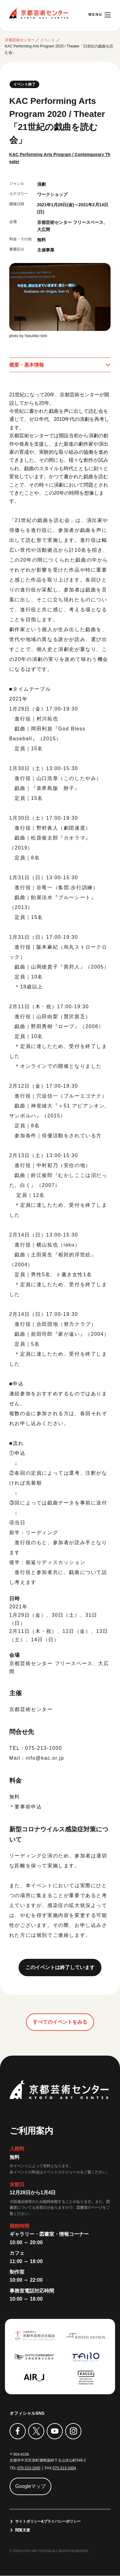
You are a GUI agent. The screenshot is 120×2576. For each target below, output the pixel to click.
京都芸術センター (38, 13)
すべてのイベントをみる (60, 2022)
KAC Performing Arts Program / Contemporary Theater (59, 158)
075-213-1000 (29, 2468)
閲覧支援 (22, 2530)
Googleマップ (30, 2486)
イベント (47, 40)
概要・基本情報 (26, 365)
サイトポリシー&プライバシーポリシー (48, 2522)
